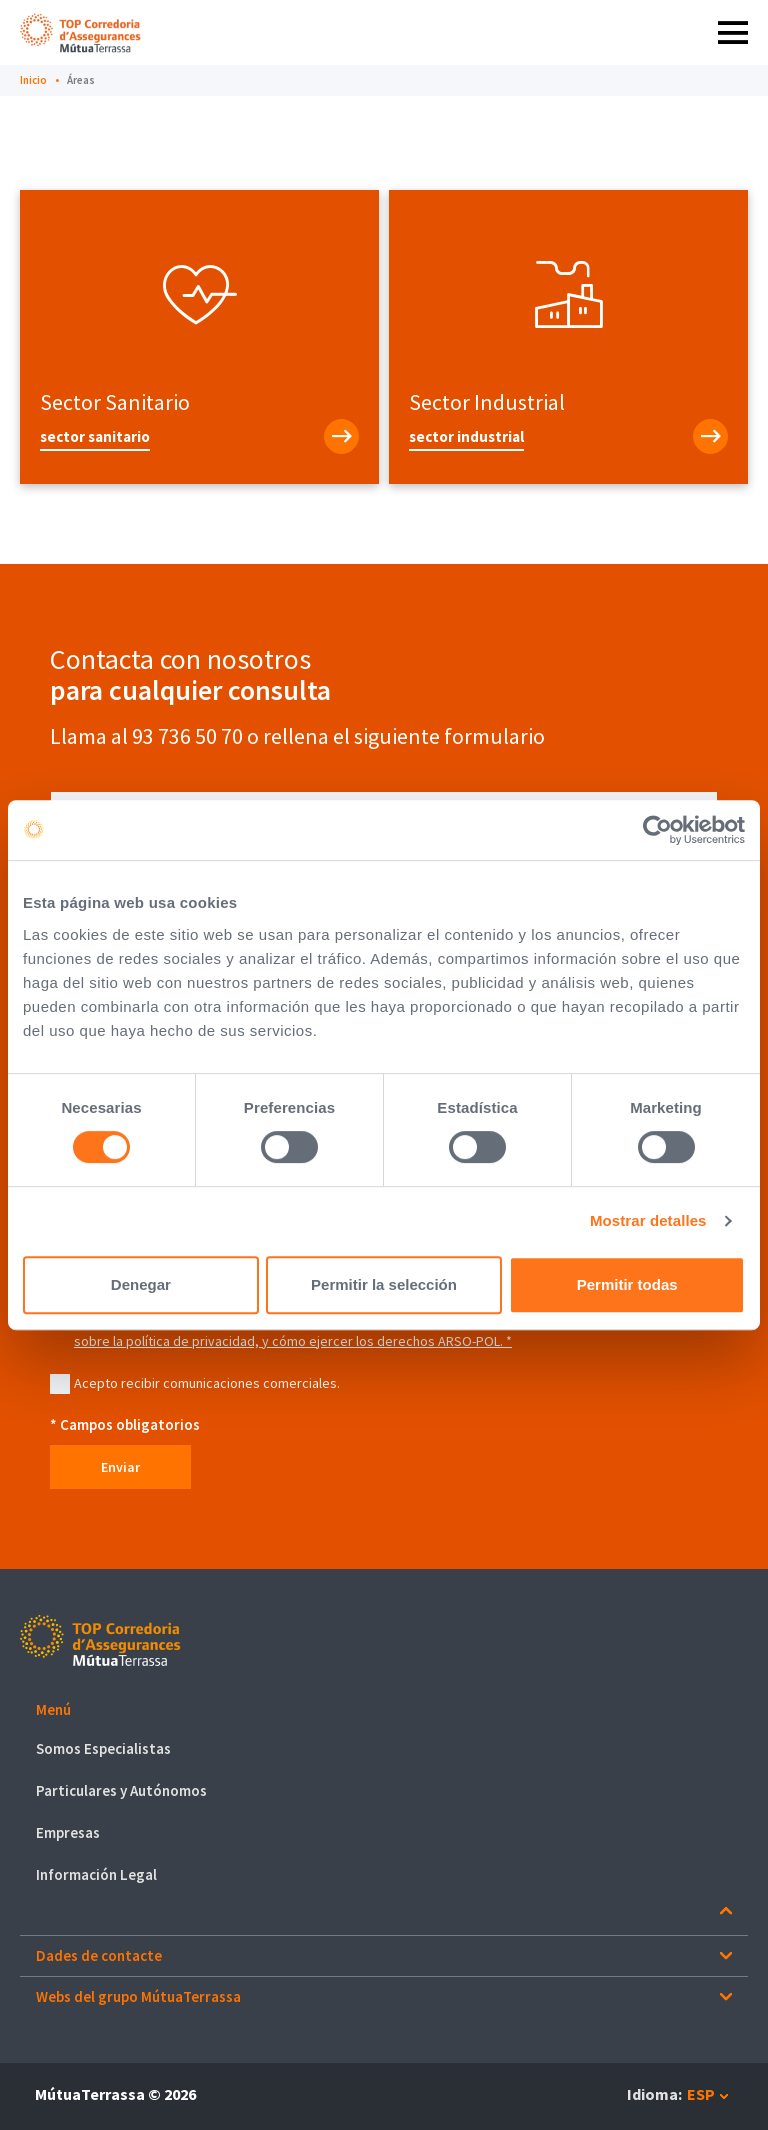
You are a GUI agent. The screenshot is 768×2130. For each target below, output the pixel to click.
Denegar (141, 1284)
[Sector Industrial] (568, 436)
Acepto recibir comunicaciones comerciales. (207, 1383)
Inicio (33, 80)
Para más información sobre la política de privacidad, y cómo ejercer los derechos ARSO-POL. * (379, 1331)
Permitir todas (627, 1284)
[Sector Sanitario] (199, 436)
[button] (384, 1710)
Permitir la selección (384, 1284)
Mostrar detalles (648, 1220)
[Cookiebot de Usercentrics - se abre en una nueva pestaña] (657, 830)
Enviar (120, 1467)
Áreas (81, 80)
